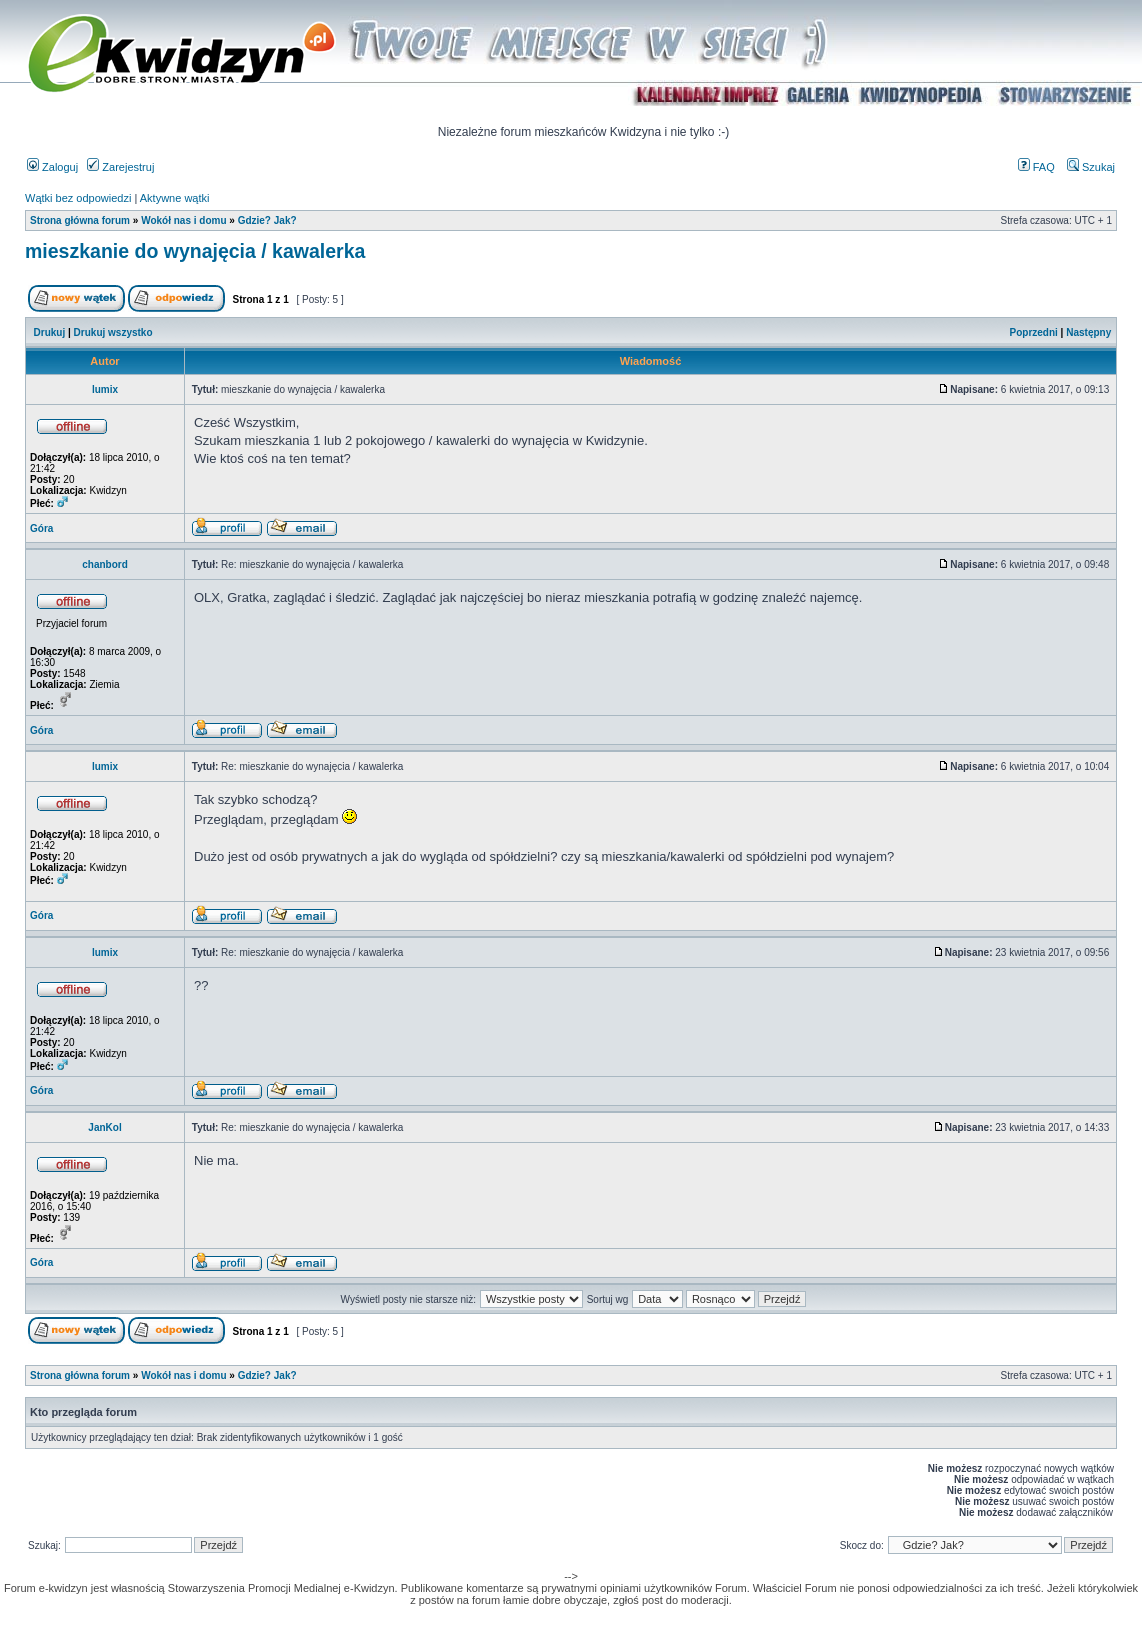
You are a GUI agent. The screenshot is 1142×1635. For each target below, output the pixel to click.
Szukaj (1091, 167)
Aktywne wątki (175, 198)
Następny (1088, 332)
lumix (105, 389)
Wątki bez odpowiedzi (78, 198)
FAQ (1036, 167)
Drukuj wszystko (113, 332)
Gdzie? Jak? (267, 220)
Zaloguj (52, 167)
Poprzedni (1034, 332)
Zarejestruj (120, 167)
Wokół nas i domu (183, 220)
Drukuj (50, 332)
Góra (41, 528)
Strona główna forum (80, 220)
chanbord (105, 564)
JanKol (104, 1127)
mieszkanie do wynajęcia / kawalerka (195, 251)
